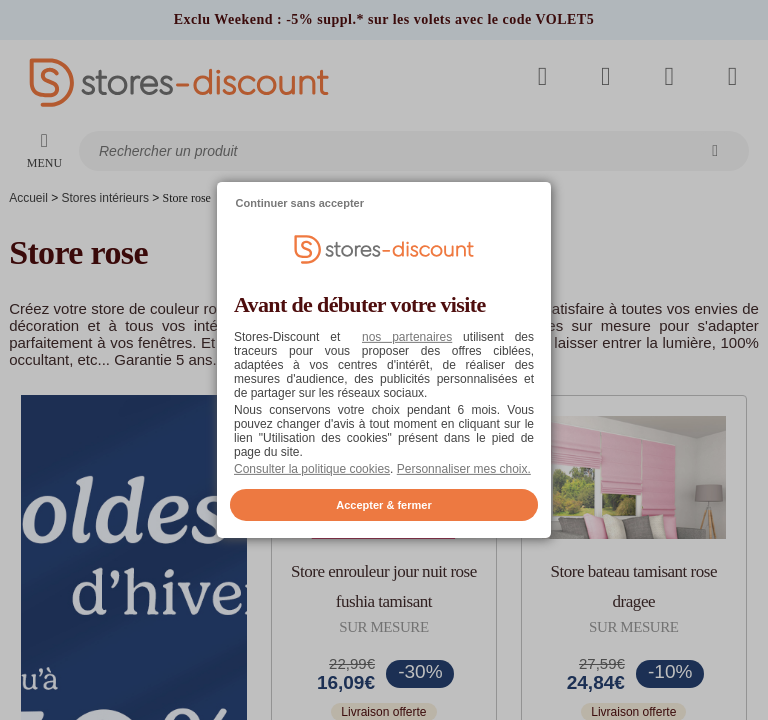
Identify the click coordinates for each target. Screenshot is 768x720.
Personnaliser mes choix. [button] (464, 469)
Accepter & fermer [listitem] (383, 505)
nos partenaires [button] (407, 337)
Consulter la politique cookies (312, 469)
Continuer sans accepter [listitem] (300, 203)
